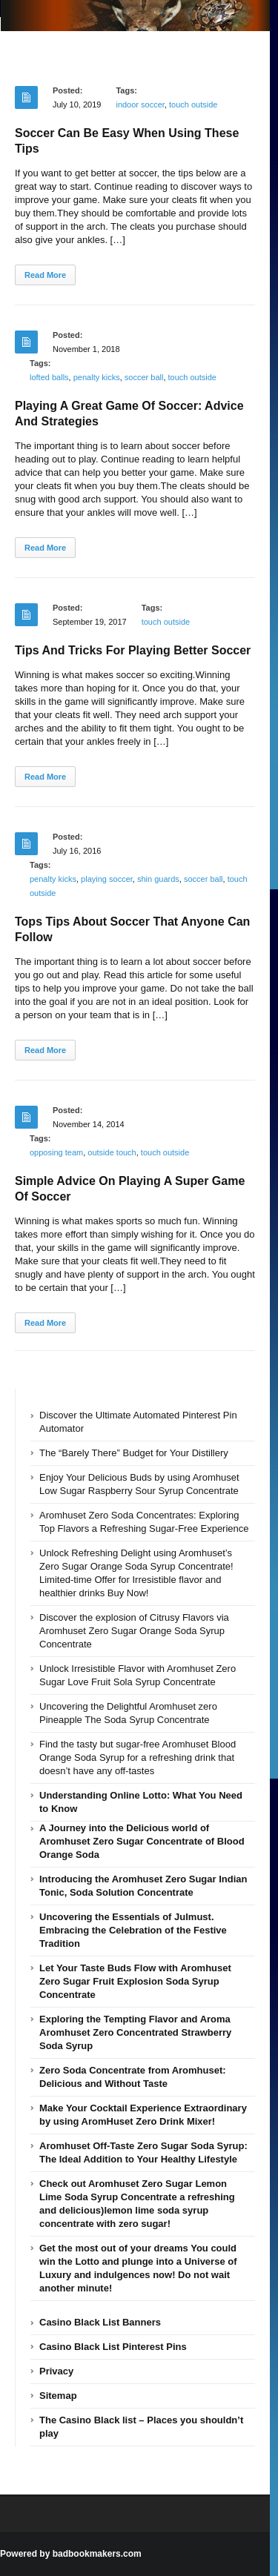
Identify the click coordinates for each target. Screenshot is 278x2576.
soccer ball (144, 377)
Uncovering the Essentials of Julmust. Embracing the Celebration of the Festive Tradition (133, 1930)
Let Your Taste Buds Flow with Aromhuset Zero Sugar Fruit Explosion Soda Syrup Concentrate (135, 1981)
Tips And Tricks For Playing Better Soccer (133, 650)
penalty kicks (96, 377)
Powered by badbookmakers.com (71, 2554)
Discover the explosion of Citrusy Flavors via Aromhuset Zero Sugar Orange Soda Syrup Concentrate (134, 1631)
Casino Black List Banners (100, 2322)
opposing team (56, 1152)
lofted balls (49, 377)
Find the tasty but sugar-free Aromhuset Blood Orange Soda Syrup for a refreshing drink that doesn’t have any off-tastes (137, 1757)
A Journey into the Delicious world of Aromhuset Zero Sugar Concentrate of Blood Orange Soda (142, 1841)
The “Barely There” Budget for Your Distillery (133, 1452)
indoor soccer (140, 104)
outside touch (111, 1152)
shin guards (158, 878)
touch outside (193, 104)
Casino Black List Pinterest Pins (113, 2346)
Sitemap (58, 2395)
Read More (45, 274)
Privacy (56, 2371)
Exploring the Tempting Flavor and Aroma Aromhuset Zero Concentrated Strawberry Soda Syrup (135, 2032)
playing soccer (107, 878)
